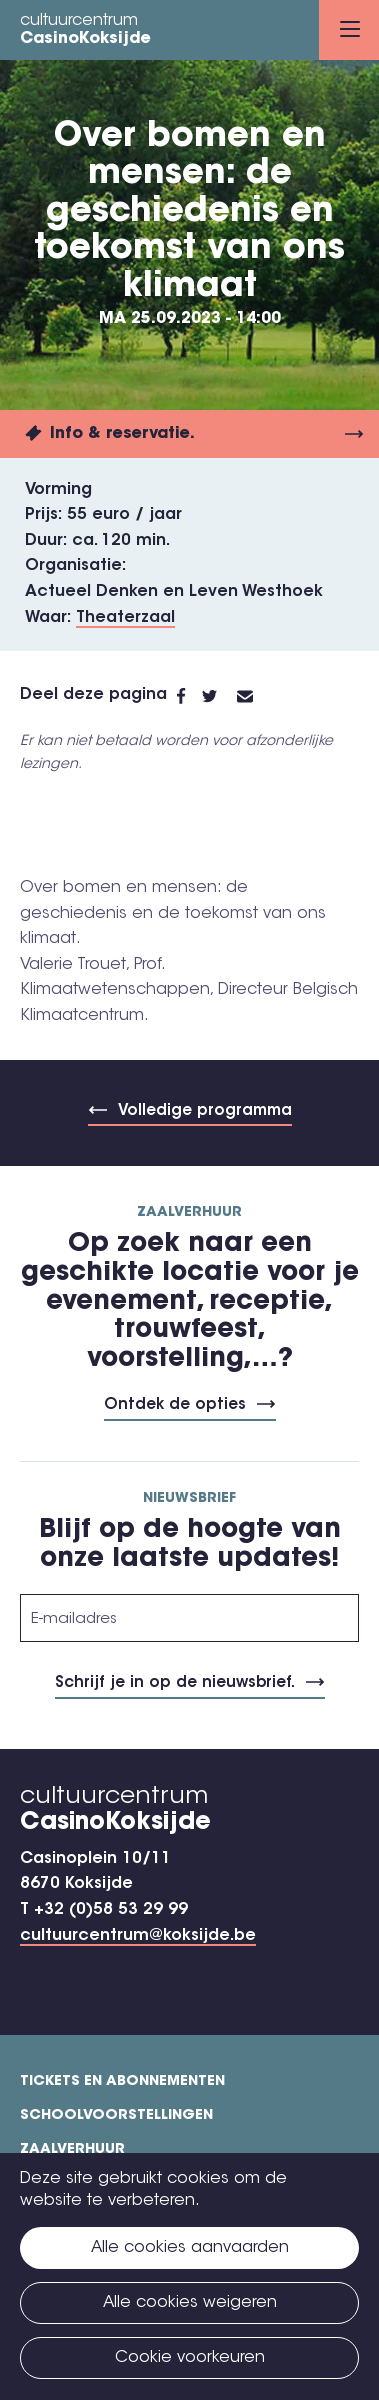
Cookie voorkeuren (190, 2358)
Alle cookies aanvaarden (190, 2248)
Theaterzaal (125, 618)
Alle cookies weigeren (190, 2303)
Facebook (189, 696)
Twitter (219, 696)
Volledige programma (205, 1111)
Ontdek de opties (175, 1405)
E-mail (257, 696)
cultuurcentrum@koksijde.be (138, 1936)
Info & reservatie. (122, 434)
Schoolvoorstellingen (116, 2116)
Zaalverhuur (72, 2150)
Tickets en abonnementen (122, 2082)
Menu (350, 29)
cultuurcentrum (85, 30)
